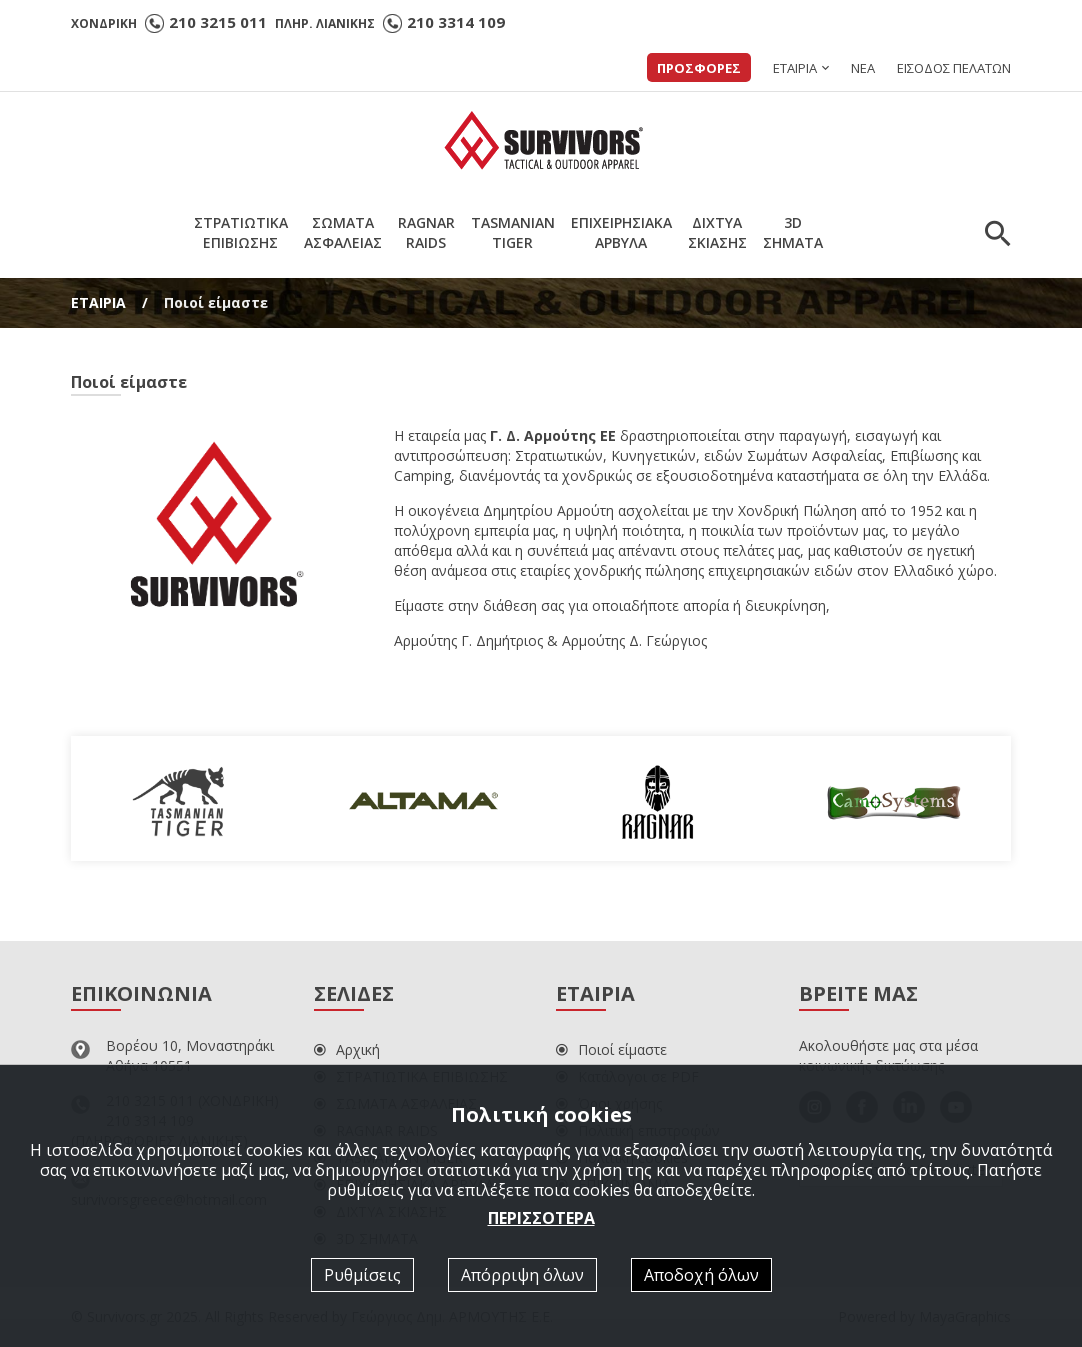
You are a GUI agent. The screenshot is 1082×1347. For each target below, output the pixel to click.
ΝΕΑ (863, 68)
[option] (188, 798)
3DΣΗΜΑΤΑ (793, 232)
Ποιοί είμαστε (611, 1049)
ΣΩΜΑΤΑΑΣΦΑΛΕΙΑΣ (343, 232)
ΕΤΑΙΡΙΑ (795, 68)
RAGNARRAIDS (426, 232)
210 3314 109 (456, 22)
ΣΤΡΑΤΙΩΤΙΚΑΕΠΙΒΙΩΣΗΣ (241, 232)
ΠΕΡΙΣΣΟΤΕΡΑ (541, 1217)
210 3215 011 (218, 22)
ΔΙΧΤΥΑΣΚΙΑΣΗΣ (717, 232)
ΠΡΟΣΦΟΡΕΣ (699, 68)
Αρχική (347, 1049)
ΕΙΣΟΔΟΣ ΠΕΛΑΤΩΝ (954, 68)
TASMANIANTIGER (513, 232)
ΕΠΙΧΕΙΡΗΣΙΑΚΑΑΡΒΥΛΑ (621, 232)
